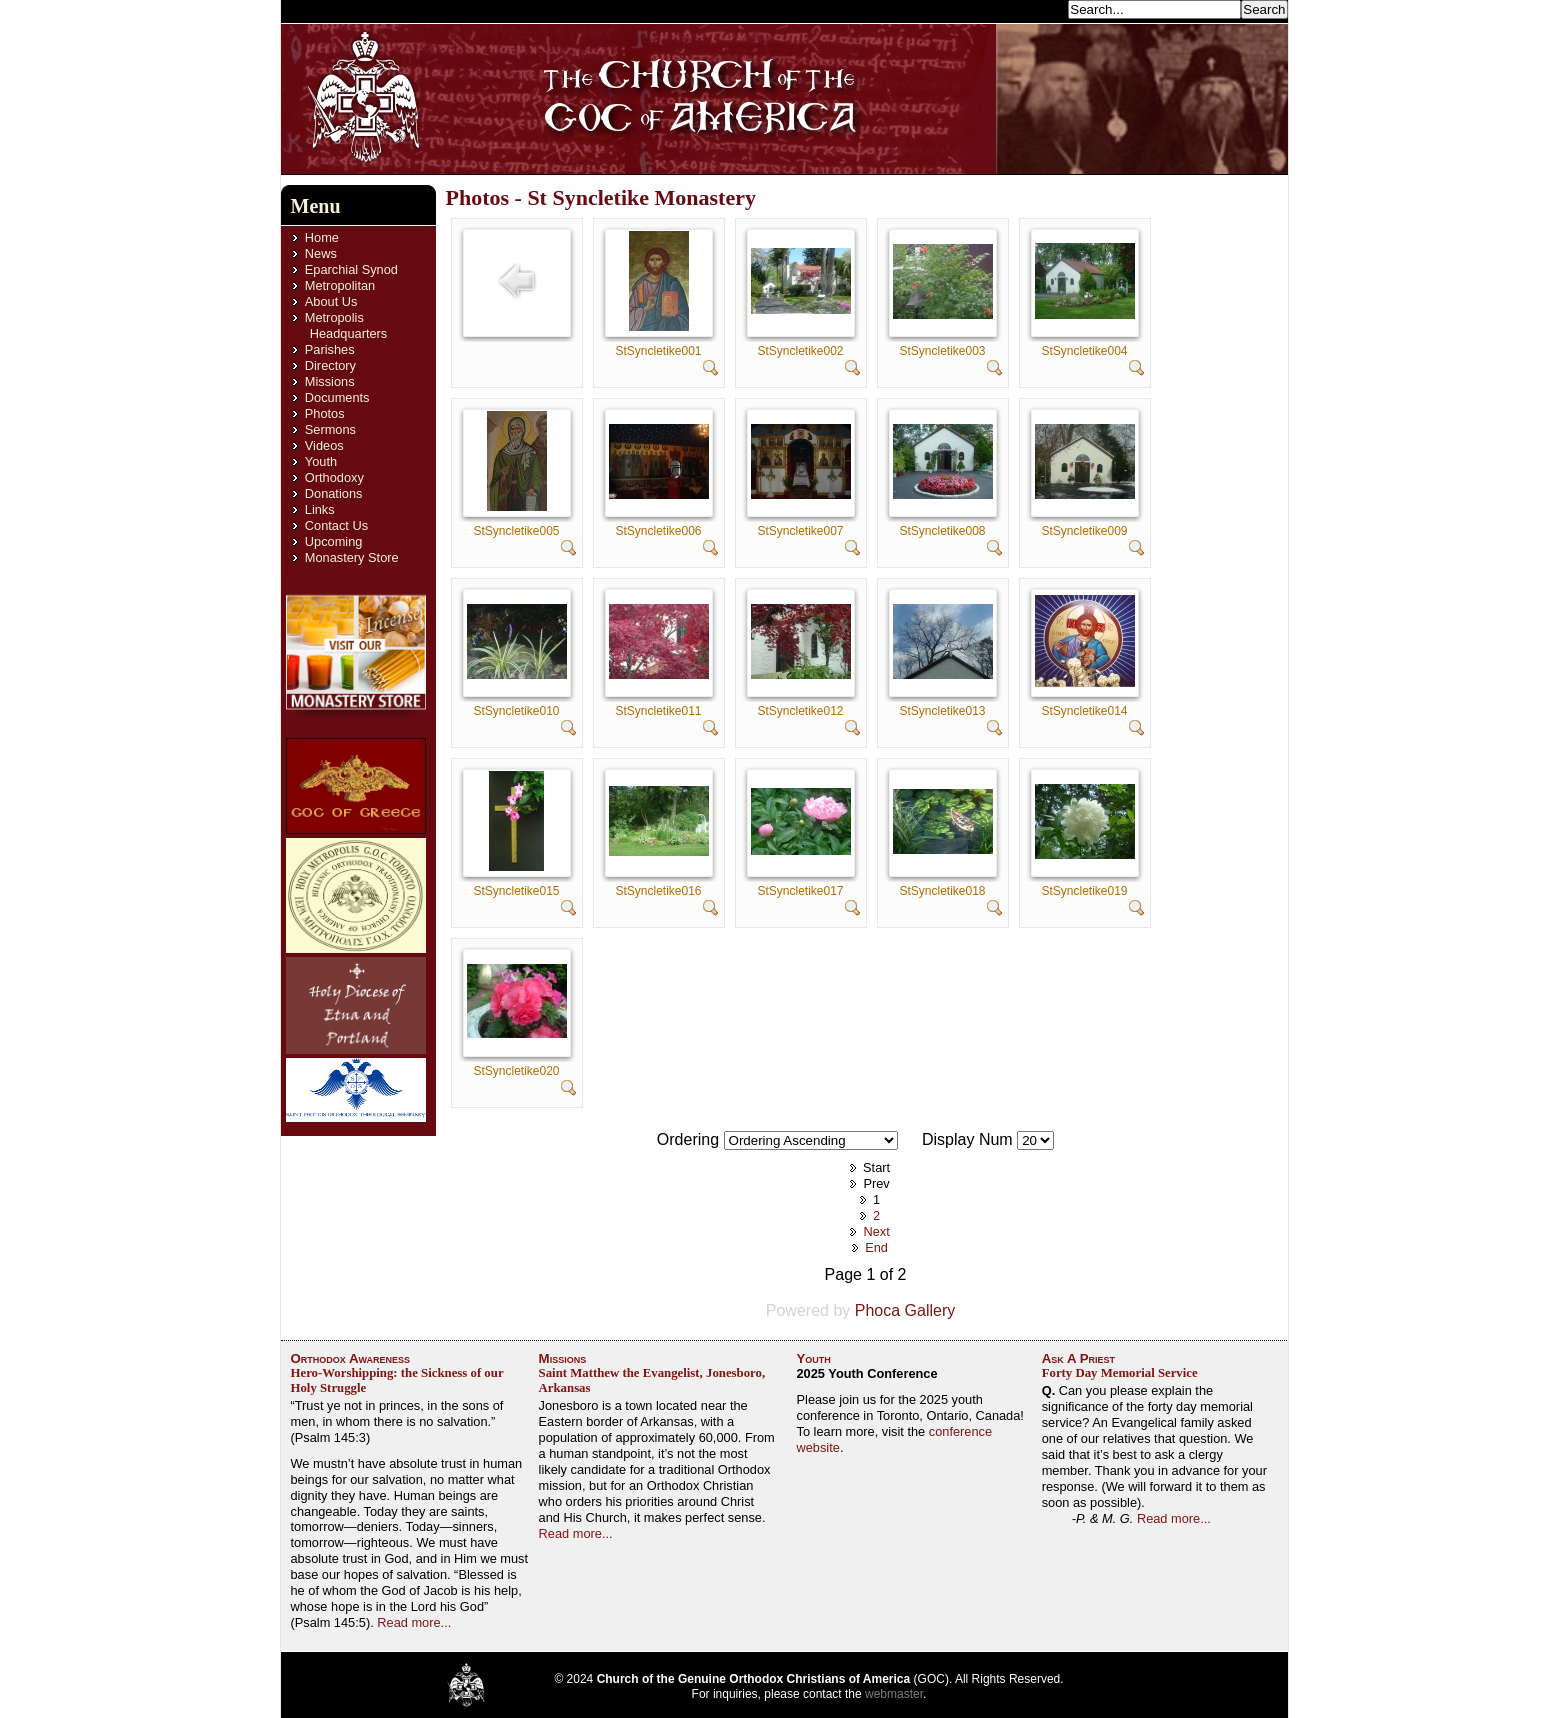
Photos (325, 413)
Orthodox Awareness (351, 1358)
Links (320, 509)
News (321, 253)
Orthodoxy (334, 477)
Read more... (414, 1622)
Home (322, 237)
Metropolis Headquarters (346, 325)
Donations (334, 493)
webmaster (894, 1694)
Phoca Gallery (905, 1310)
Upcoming (334, 541)
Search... (1036, 8)
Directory (330, 365)
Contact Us (336, 525)
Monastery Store (352, 557)
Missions (330, 381)
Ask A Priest (1078, 1358)
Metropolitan (340, 285)
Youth (321, 461)
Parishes (330, 349)
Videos (324, 445)
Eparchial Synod (351, 269)
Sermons (330, 429)
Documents (337, 397)
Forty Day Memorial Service (1120, 1373)
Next (876, 1231)
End (876, 1247)
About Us (331, 301)
